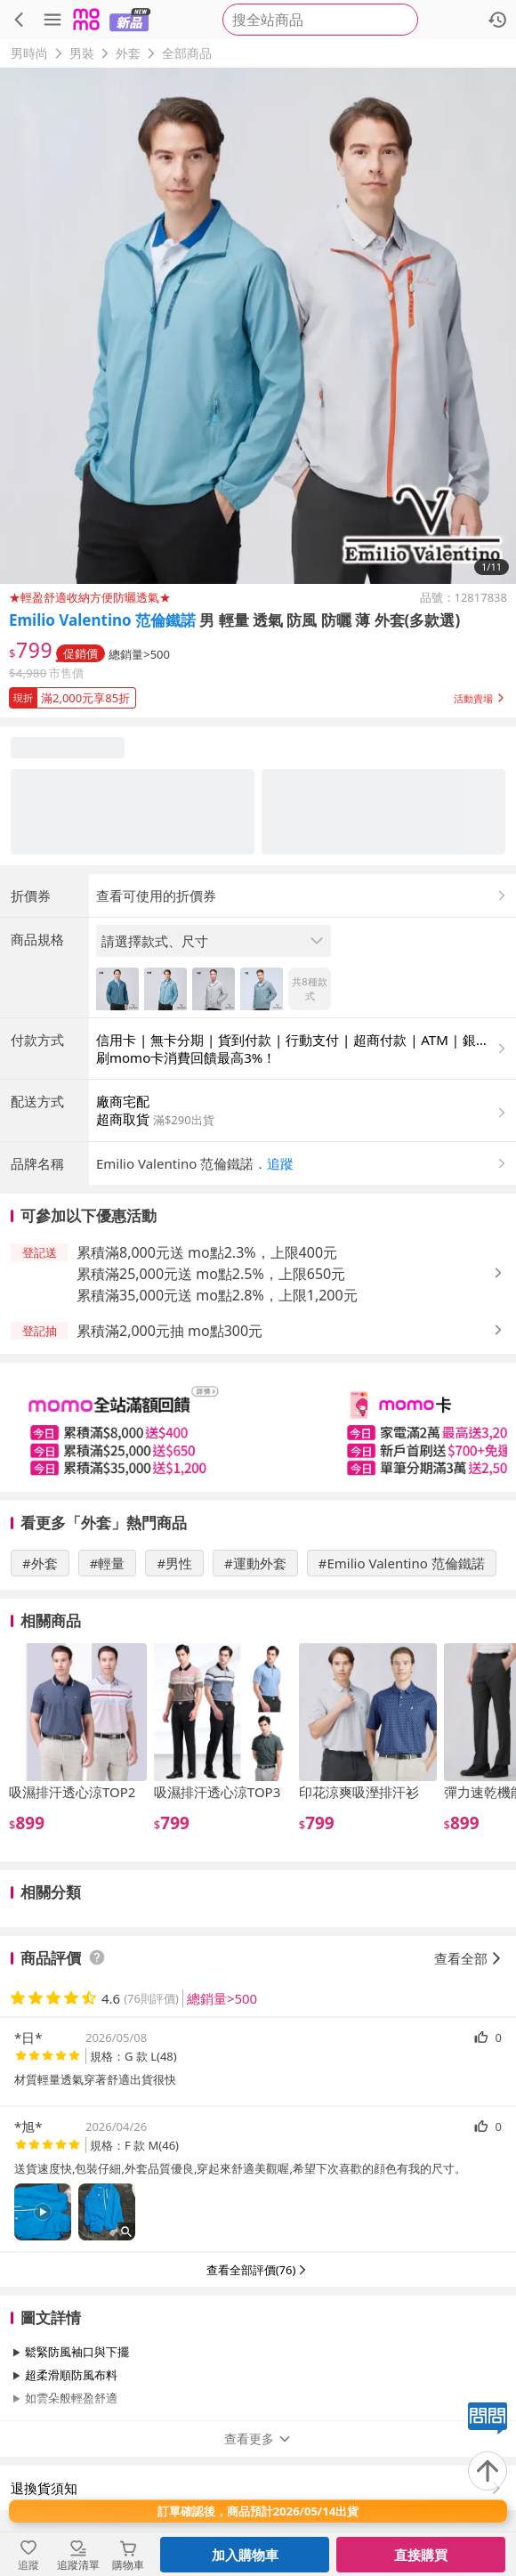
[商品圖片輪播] (258, 326)
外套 (128, 53)
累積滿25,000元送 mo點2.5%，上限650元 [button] (211, 1274)
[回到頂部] (487, 2471)
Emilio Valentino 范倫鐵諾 (102, 620)
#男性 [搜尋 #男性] (174, 1563)
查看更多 (258, 2438)
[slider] (258, 1427)
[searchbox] (320, 20)
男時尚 (29, 53)
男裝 (81, 53)
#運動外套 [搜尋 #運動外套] (255, 1563)
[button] (258, 694)
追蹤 (280, 1163)
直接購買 (420, 2555)
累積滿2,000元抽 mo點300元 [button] (169, 1331)
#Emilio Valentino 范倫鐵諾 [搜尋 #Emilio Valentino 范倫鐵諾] (401, 1563)
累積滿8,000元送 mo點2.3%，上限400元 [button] (207, 1252)
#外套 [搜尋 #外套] (40, 1563)
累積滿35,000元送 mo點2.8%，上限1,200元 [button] (217, 1295)
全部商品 (187, 53)
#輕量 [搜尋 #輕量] (107, 1563)
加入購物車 (245, 2555)
